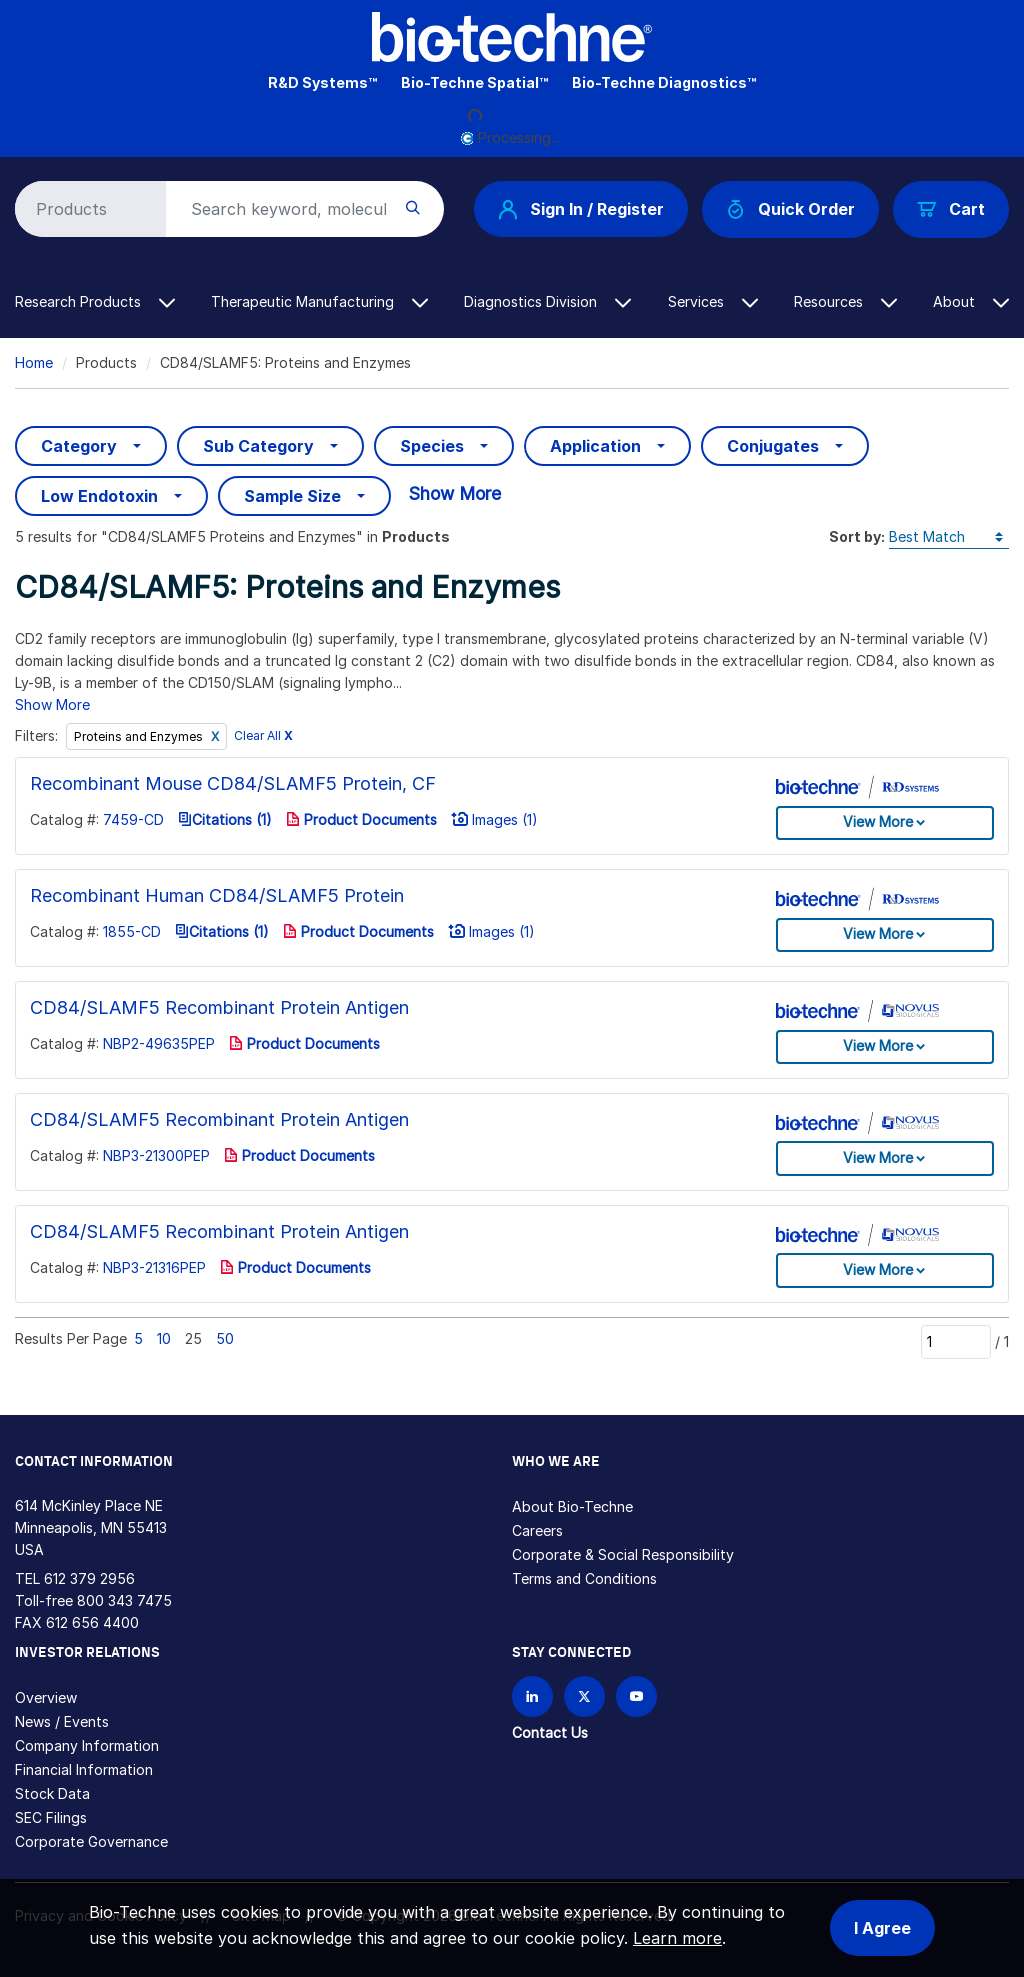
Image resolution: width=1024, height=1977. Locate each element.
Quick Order (790, 209)
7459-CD (133, 819)
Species (432, 446)
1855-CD (132, 931)
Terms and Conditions (584, 1578)
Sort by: (857, 536)
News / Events (62, 1721)
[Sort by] (949, 537)
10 (164, 1338)
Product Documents (361, 819)
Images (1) (494, 819)
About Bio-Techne (572, 1506)
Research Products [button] (95, 301)
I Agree (882, 1928)
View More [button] (878, 821)
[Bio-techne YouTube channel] (636, 1696)
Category (79, 446)
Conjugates (773, 446)
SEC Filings (51, 1817)
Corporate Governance (91, 1841)
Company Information (87, 1745)
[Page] (956, 1342)
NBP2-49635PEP (159, 1043)
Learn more (677, 1938)
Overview (46, 1697)
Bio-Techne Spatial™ (474, 82)
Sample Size (292, 496)
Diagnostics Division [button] (547, 301)
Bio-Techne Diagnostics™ (664, 82)
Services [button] (713, 301)
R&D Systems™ (322, 82)
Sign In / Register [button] (581, 209)
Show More (454, 493)
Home (34, 362)
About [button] (971, 301)
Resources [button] (845, 301)
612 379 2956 (89, 1578)
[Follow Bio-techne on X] (584, 1696)
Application (595, 446)
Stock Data (52, 1793)
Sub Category (258, 446)
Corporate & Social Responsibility (623, 1554)
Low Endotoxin (99, 496)
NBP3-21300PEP (156, 1155)
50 (225, 1338)
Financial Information (84, 1769)
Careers (537, 1530)
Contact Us (550, 1732)
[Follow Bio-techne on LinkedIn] (532, 1696)
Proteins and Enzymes (140, 736)
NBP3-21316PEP (154, 1267)
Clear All (263, 736)
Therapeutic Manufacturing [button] (319, 301)
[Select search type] (87, 209)
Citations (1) (225, 819)
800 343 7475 (124, 1600)
